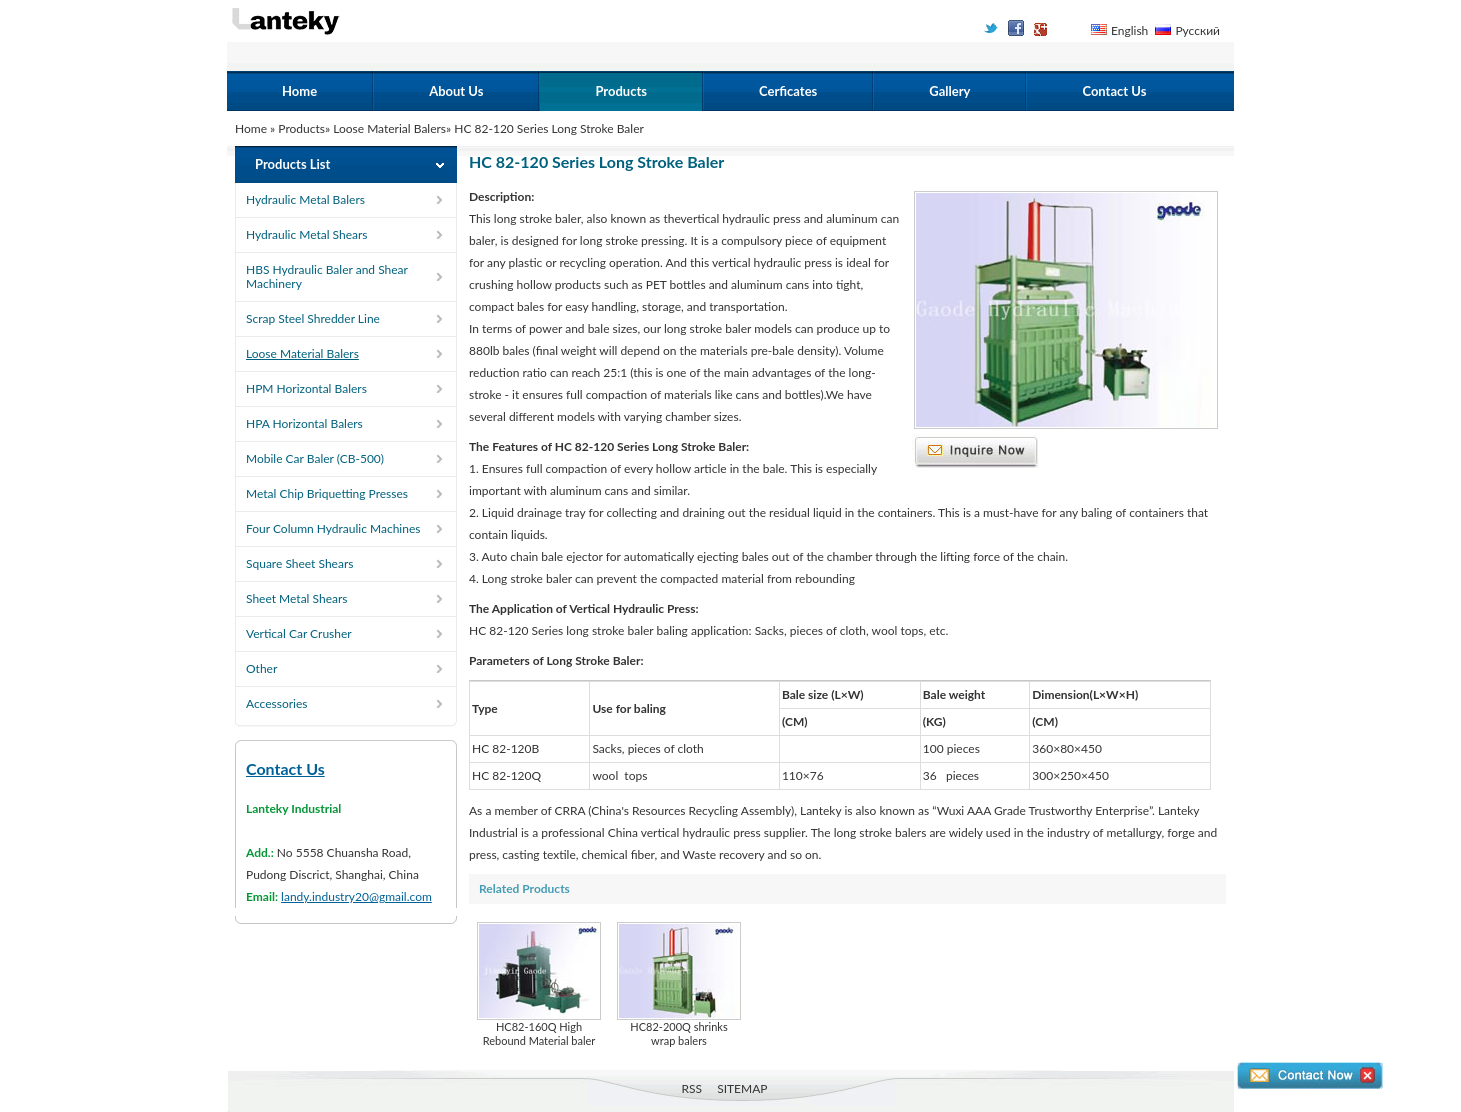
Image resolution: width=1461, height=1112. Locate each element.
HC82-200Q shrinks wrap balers (679, 984)
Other (261, 668)
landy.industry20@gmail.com (356, 896)
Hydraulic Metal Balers (305, 199)
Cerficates (788, 91)
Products (621, 91)
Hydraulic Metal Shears (307, 234)
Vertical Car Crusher (299, 633)
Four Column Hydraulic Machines (333, 528)
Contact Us (1114, 91)
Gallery (949, 91)
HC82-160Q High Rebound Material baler (539, 984)
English (1129, 30)
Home (299, 91)
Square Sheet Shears (299, 563)
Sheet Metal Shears (296, 598)
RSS (692, 1088)
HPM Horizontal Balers (306, 388)
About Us (456, 91)
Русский (1197, 30)
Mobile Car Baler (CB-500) (315, 458)
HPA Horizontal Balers (304, 423)
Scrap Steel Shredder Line (313, 318)
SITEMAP (742, 1088)
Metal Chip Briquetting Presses (327, 493)
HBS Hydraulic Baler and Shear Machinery (327, 276)
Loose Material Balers (389, 128)
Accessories (277, 703)
